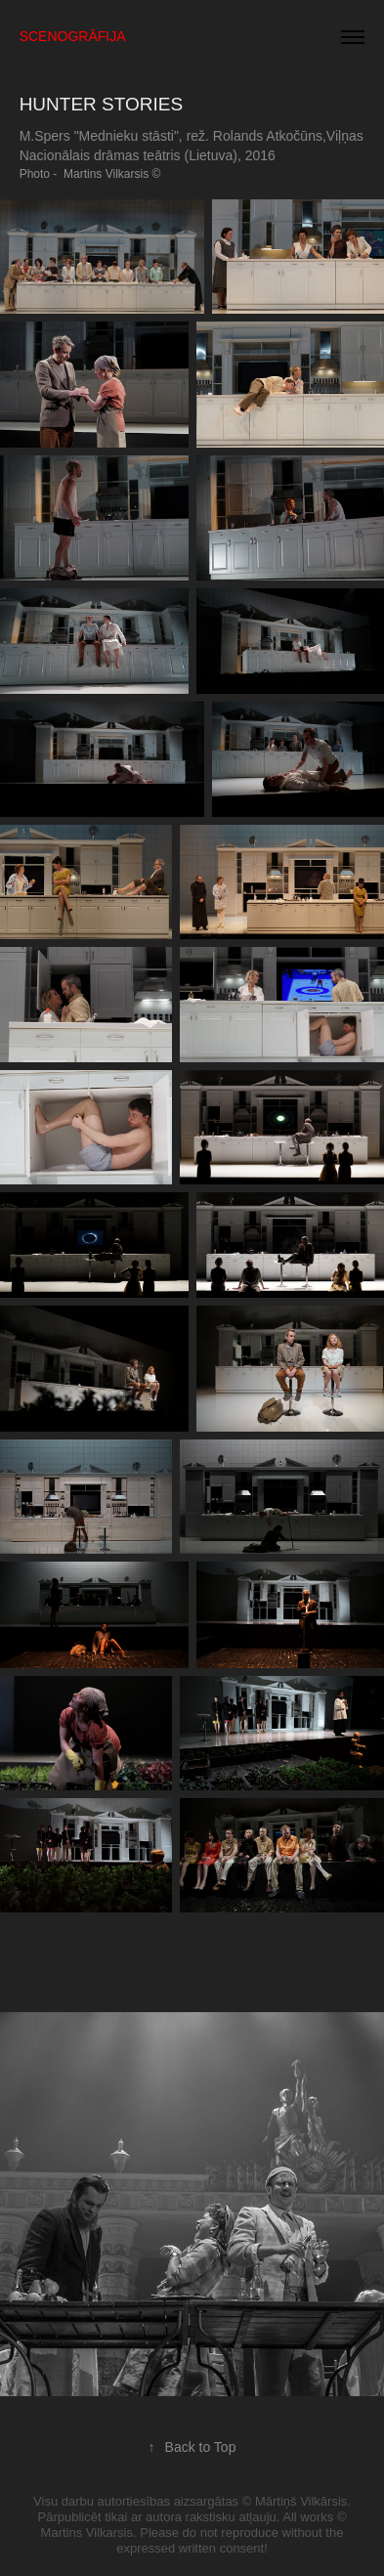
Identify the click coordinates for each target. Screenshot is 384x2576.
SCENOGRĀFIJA (73, 36)
